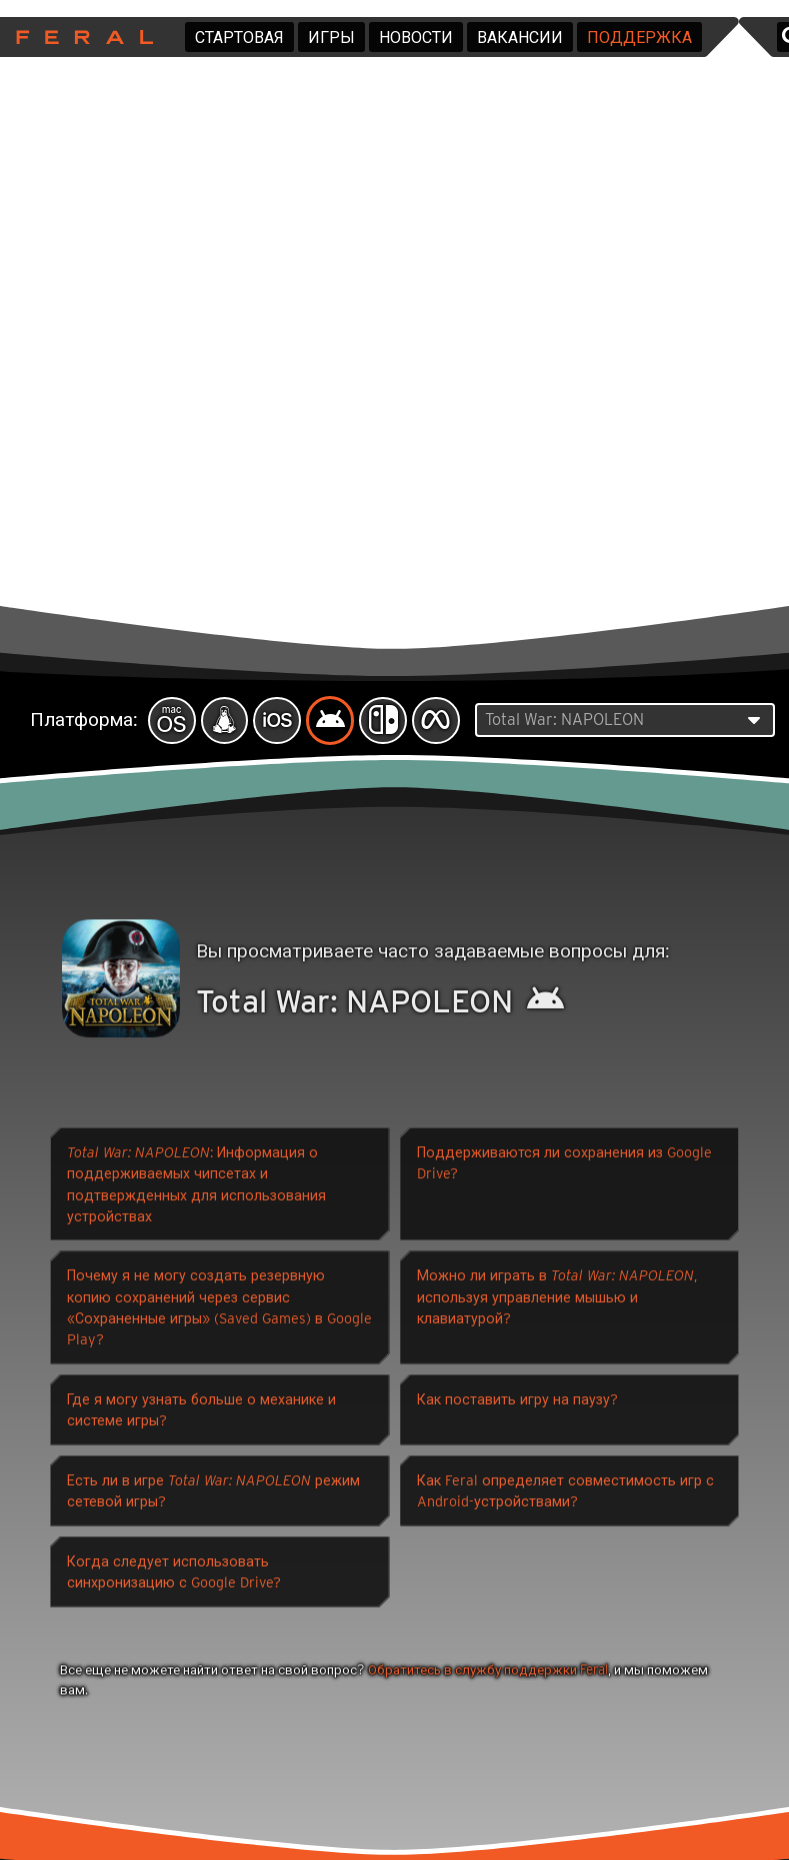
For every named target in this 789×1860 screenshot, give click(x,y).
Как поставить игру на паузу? (517, 1402)
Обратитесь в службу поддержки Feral (488, 1673)
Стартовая (239, 37)
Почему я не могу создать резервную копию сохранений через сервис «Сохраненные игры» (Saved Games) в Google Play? (219, 1310)
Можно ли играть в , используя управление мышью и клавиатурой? (557, 1300)
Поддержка (639, 37)
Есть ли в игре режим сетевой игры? (213, 1494)
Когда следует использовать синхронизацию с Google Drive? (174, 1575)
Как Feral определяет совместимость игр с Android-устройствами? (565, 1494)
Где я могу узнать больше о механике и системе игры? (201, 1413)
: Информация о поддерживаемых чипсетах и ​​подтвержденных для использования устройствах (196, 1187)
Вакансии (520, 37)
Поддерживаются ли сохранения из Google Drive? (564, 1166)
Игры (331, 37)
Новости (416, 37)
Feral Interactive (79, 37)
